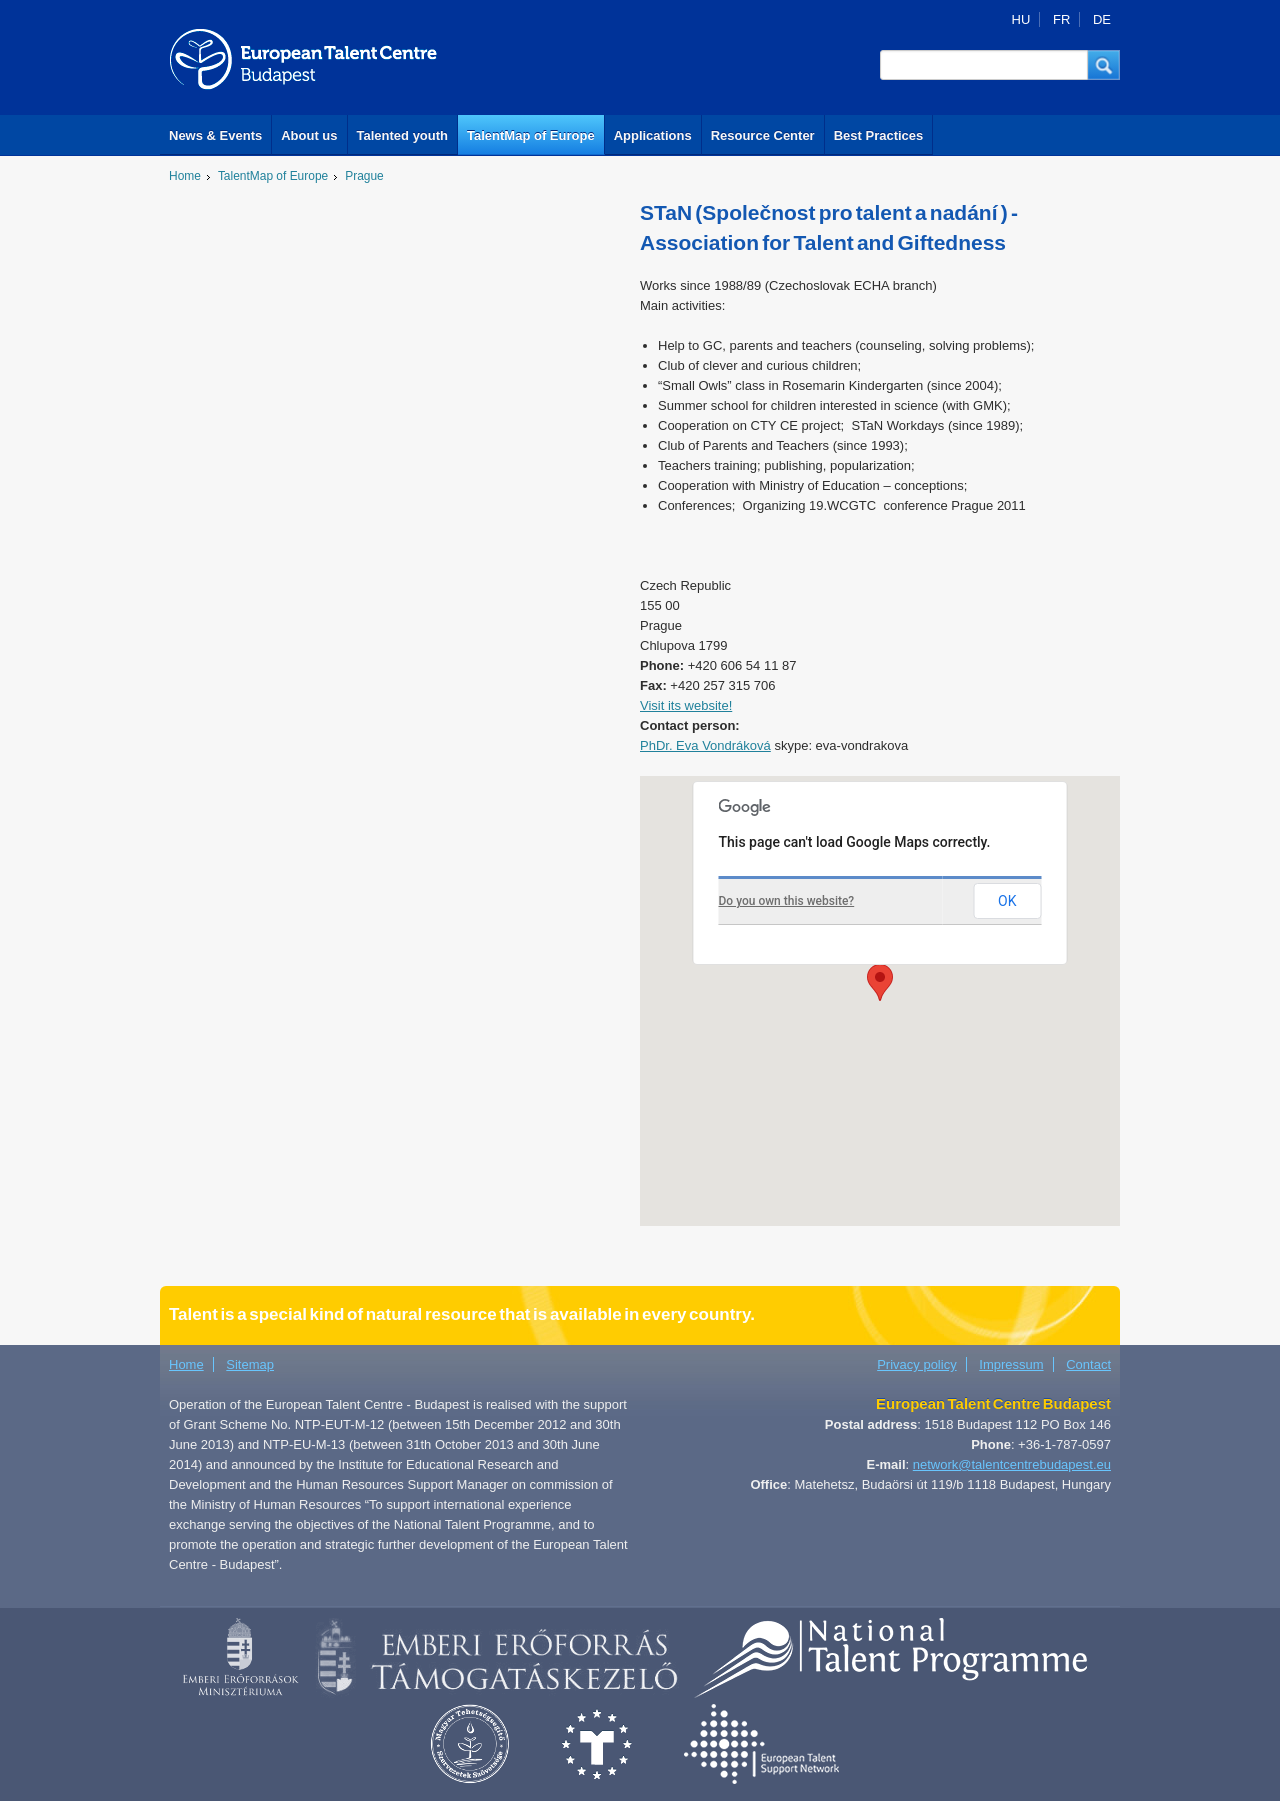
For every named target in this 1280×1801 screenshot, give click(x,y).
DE (1102, 19)
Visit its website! (686, 705)
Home (185, 176)
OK (1007, 901)
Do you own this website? (787, 901)
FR (1061, 19)
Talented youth (402, 135)
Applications (653, 135)
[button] (1104, 65)
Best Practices (879, 135)
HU (1021, 19)
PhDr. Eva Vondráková (705, 745)
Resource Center (763, 135)
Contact (1088, 1364)
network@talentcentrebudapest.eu (1012, 1464)
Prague (364, 176)
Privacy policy (916, 1364)
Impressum (1011, 1364)
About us (309, 135)
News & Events (215, 135)
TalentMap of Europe (531, 135)
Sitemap (250, 1364)
